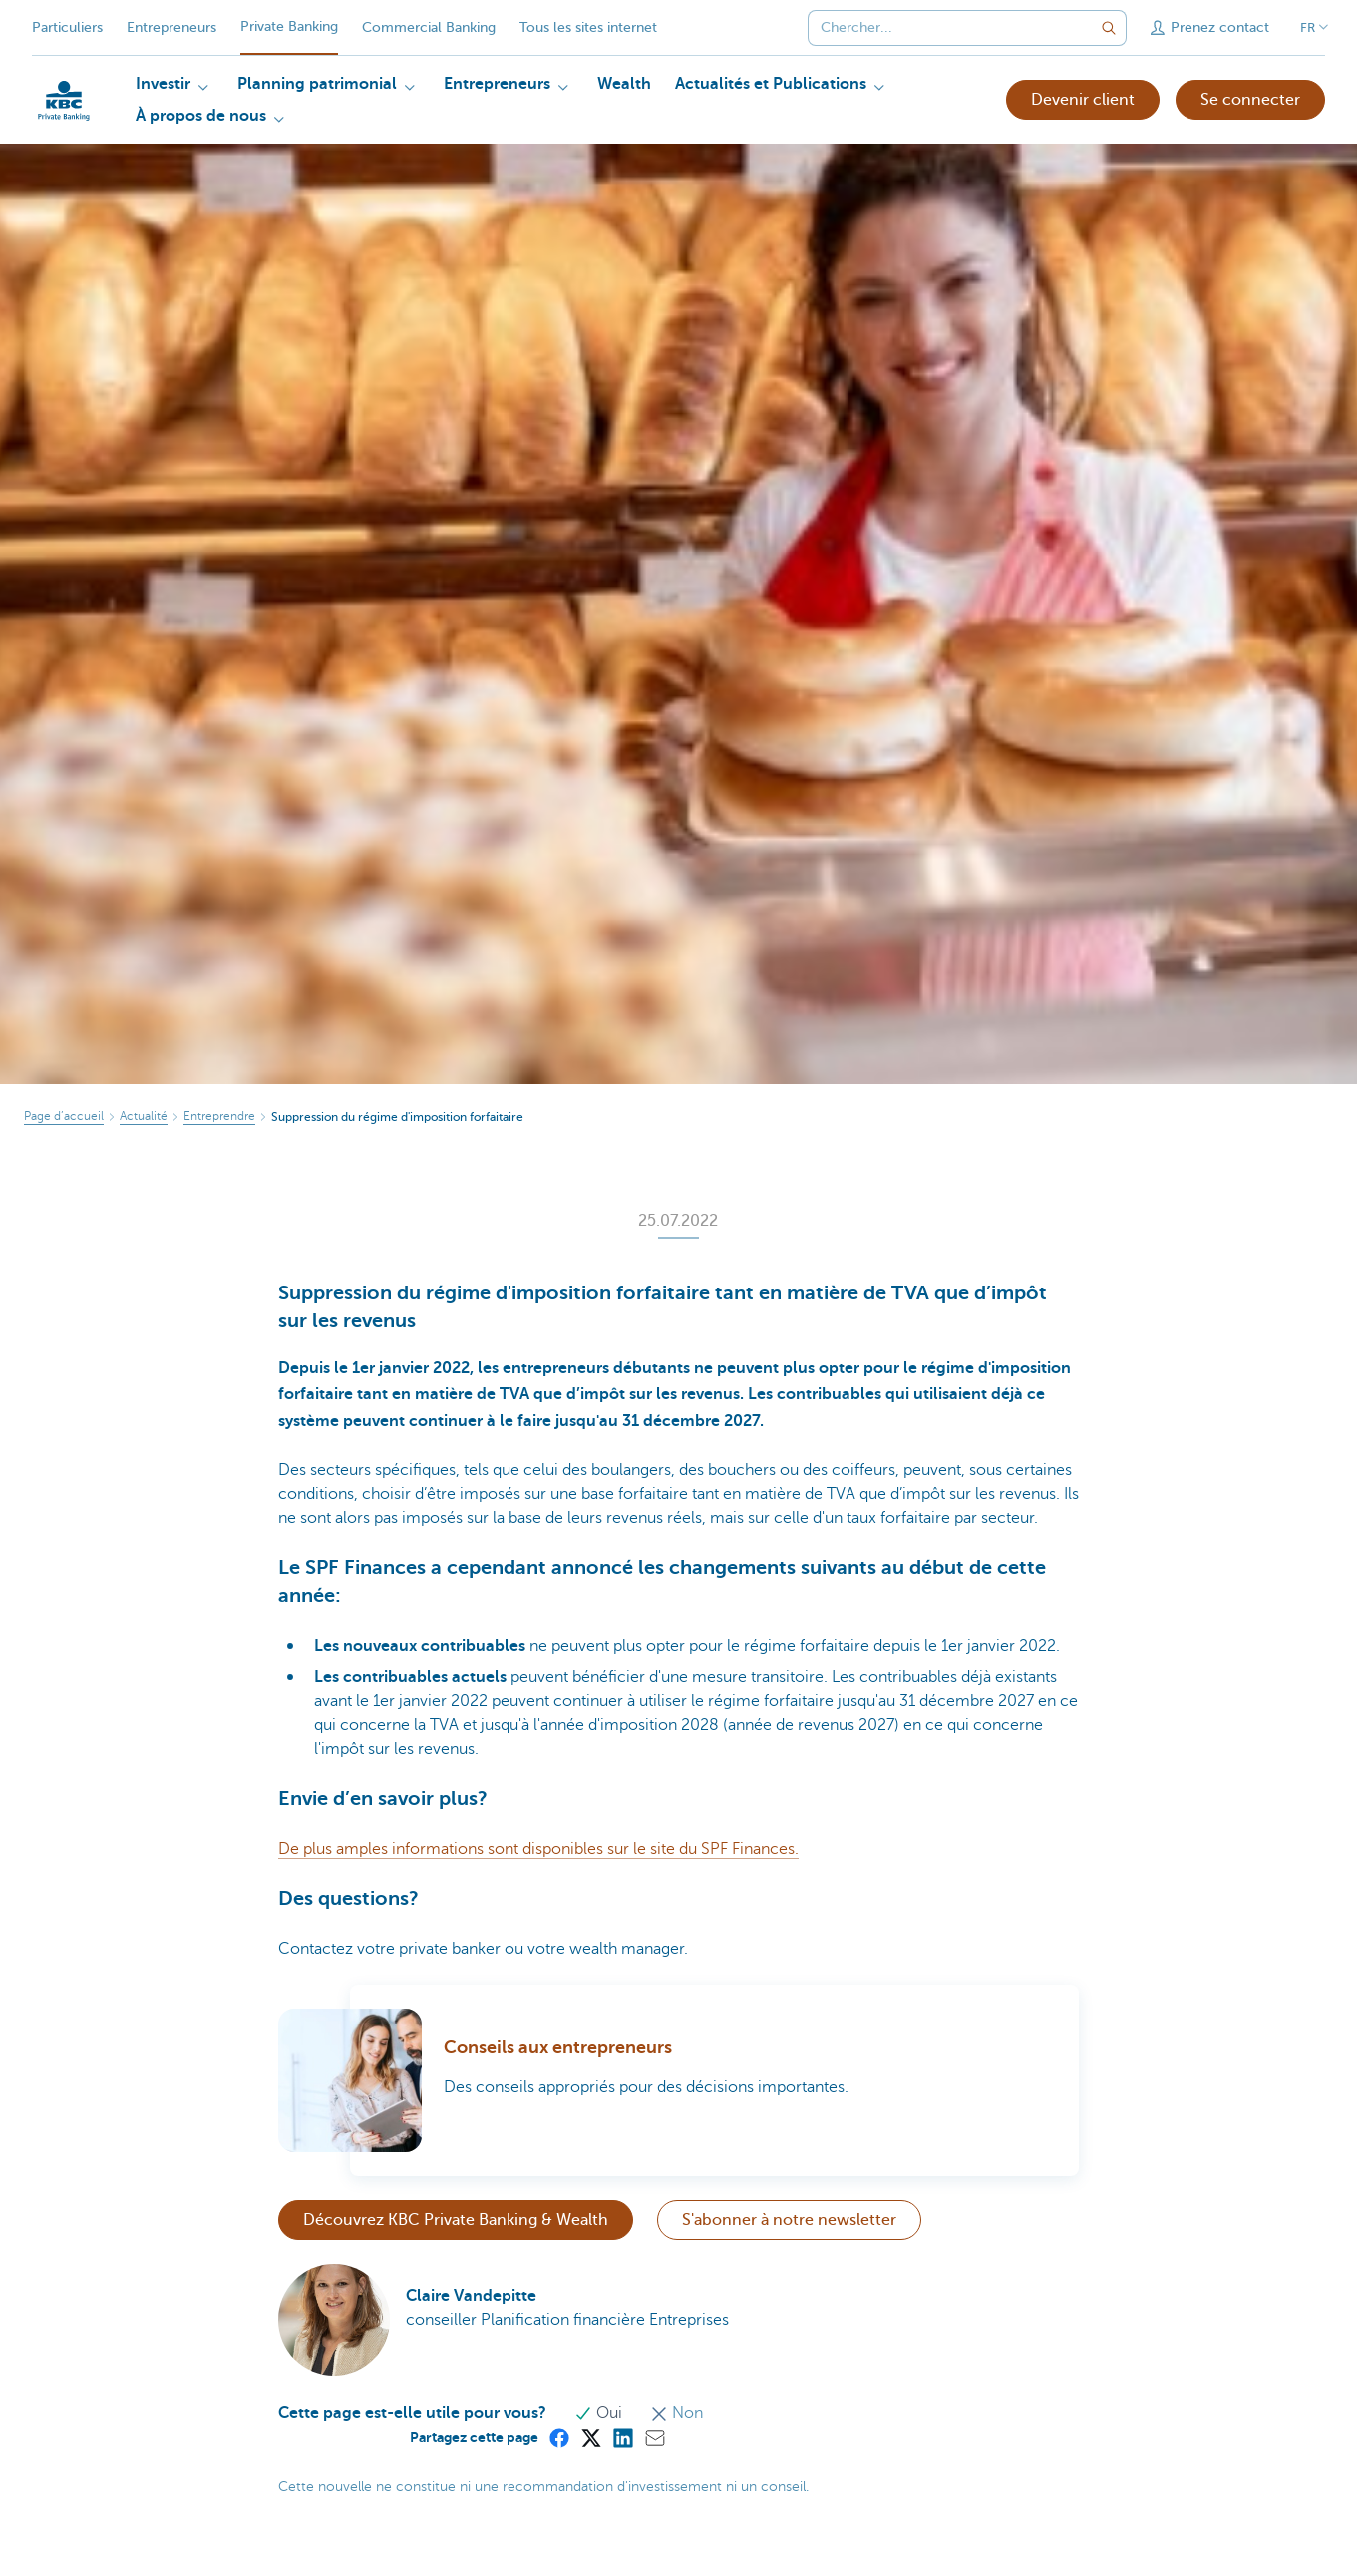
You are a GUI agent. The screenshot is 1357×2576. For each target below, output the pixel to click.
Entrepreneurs (171, 27)
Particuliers (67, 27)
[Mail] (654, 2437)
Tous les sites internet (588, 27)
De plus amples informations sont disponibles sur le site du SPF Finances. (538, 1849)
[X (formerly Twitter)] (590, 2437)
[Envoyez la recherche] (1109, 28)
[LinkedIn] (622, 2437)
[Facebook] (558, 2437)
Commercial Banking (429, 27)
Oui (600, 2413)
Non (676, 2413)
